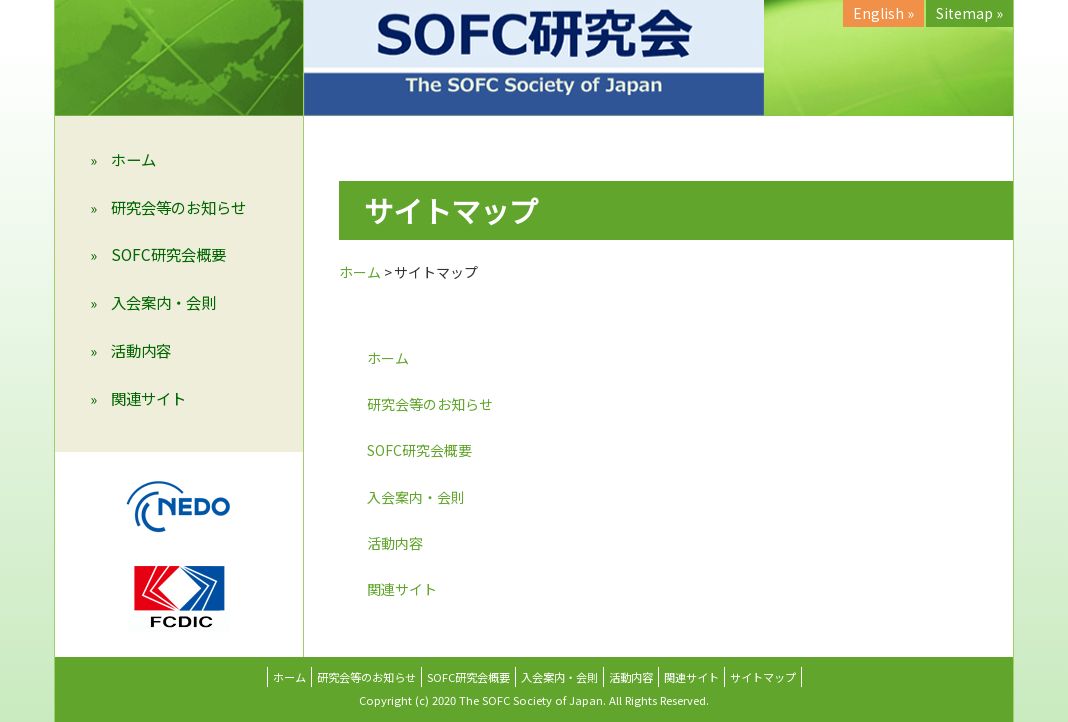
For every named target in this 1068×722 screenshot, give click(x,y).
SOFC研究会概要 (168, 254)
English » (883, 13)
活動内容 (141, 350)
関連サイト (148, 398)
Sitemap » (969, 13)
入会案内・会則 (163, 302)
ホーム (133, 159)
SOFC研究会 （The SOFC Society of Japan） (534, 58)
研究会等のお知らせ (178, 207)
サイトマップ (763, 677)
